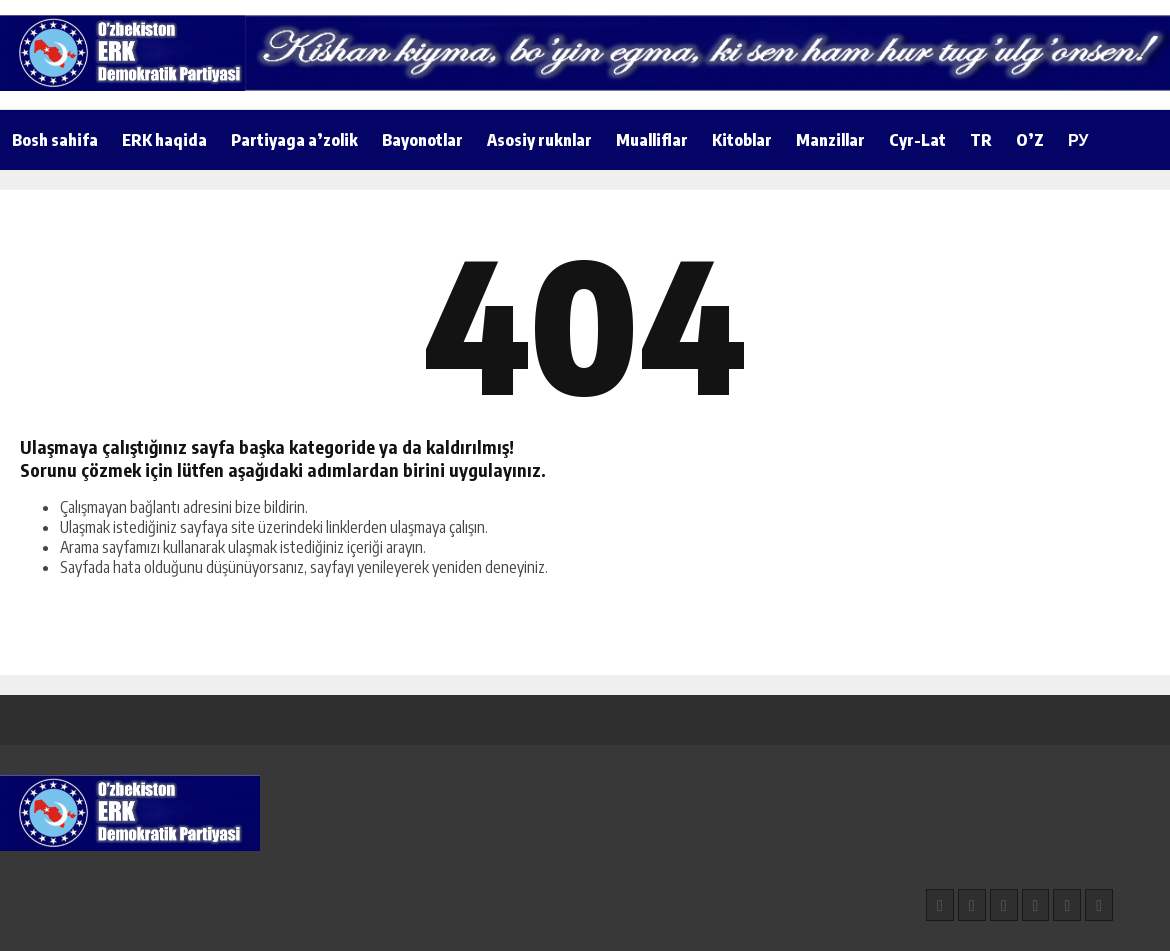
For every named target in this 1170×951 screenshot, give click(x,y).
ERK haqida (164, 140)
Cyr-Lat (917, 140)
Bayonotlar (422, 140)
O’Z (1030, 140)
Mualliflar (652, 140)
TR (981, 140)
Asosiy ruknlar (539, 140)
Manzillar (830, 140)
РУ (1078, 140)
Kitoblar (742, 140)
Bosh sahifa (55, 140)
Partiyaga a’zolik (294, 140)
